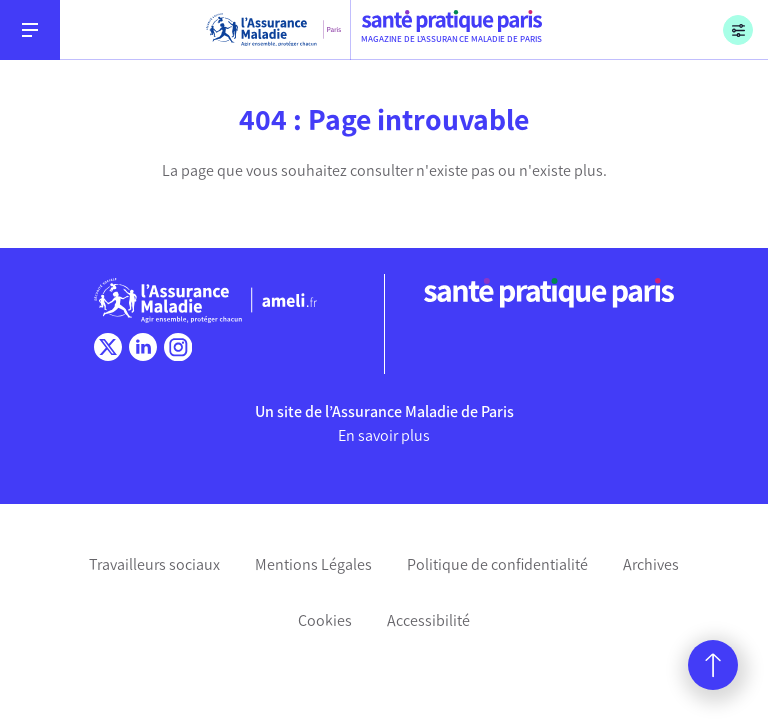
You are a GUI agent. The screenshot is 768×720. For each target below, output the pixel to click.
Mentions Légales (313, 564)
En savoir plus (384, 435)
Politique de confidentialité (497, 564)
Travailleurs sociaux (154, 564)
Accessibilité (428, 620)
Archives (651, 564)
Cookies (325, 620)
